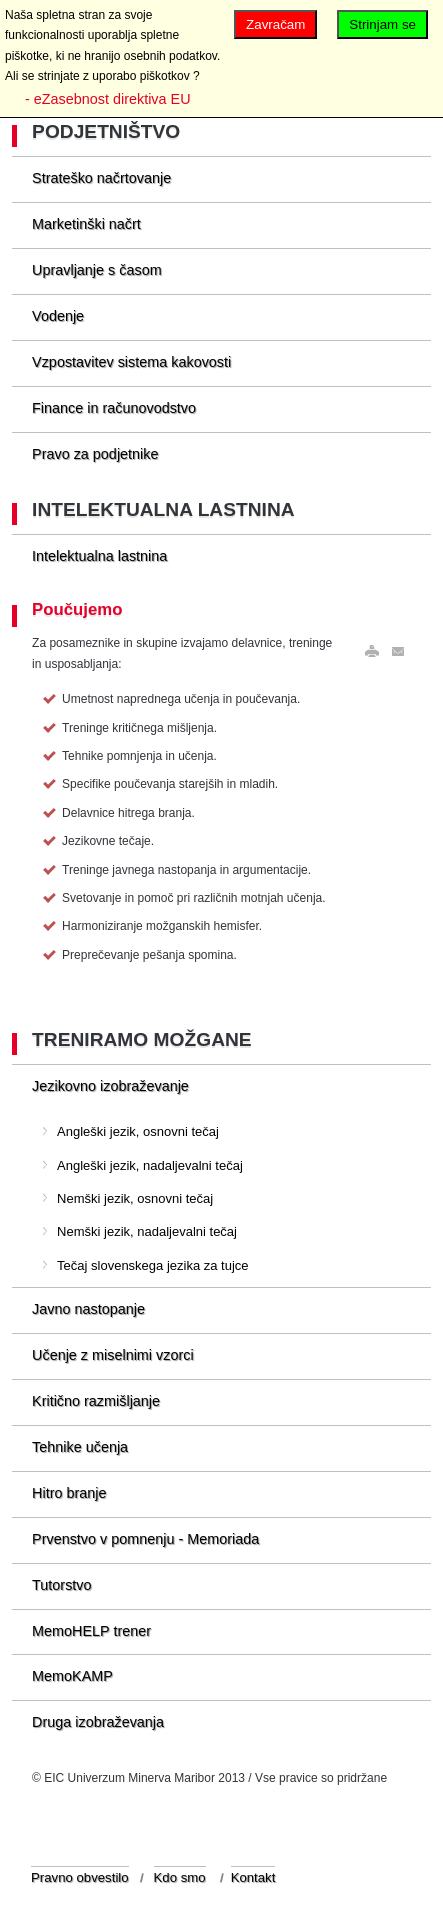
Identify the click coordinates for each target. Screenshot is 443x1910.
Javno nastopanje (88, 1309)
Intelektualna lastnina (99, 556)
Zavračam (275, 24)
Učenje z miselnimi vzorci (113, 1355)
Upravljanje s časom (97, 270)
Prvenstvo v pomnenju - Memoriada (145, 1539)
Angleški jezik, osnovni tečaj (138, 1131)
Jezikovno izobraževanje (110, 1086)
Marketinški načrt (86, 224)
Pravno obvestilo (80, 1877)
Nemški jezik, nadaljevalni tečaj (147, 1231)
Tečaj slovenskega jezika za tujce (153, 1265)
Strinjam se (382, 24)
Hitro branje (69, 1493)
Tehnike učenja (80, 1447)
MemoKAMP (72, 1676)
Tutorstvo (61, 1585)
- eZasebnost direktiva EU (108, 99)
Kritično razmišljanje (96, 1401)
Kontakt (253, 1877)
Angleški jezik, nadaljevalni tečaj (150, 1165)
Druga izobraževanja (98, 1722)
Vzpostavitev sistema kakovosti (131, 362)
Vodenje (58, 316)
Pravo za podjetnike (95, 454)
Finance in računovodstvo (114, 408)
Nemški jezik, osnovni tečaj (135, 1198)
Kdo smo (180, 1877)
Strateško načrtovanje (101, 178)
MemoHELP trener (91, 1631)
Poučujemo (77, 609)
